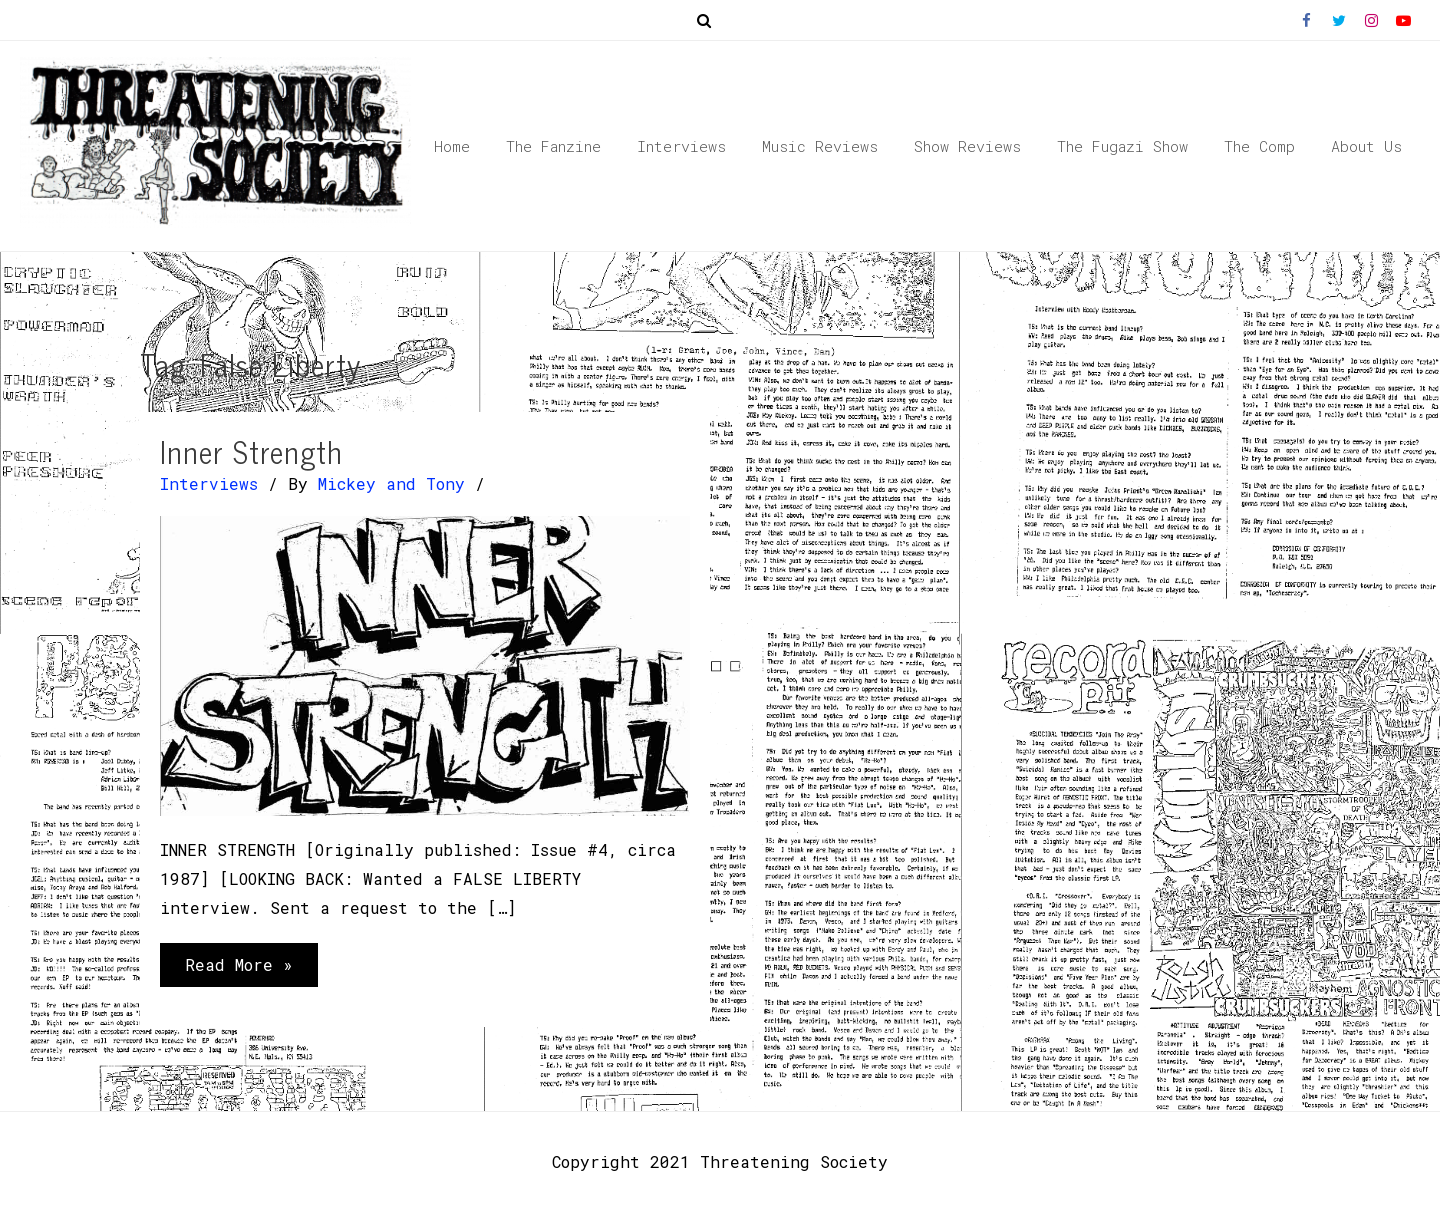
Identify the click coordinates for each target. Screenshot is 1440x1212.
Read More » (238, 969)
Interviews (209, 483)
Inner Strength (251, 451)
